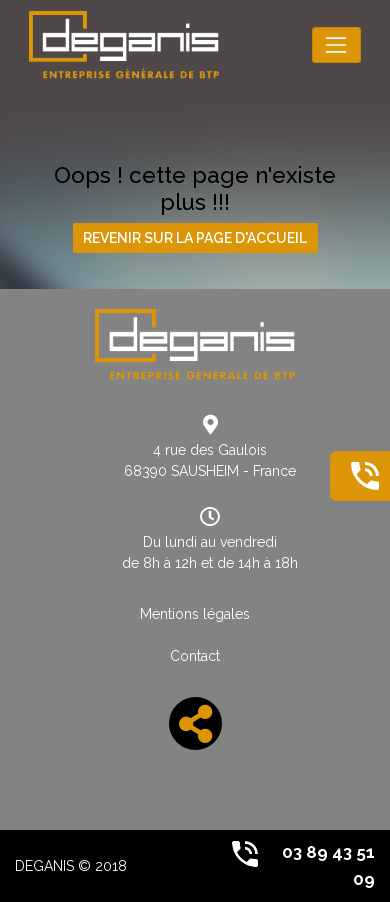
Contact (195, 656)
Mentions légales (195, 614)
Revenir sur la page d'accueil (195, 238)
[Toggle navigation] (336, 44)
